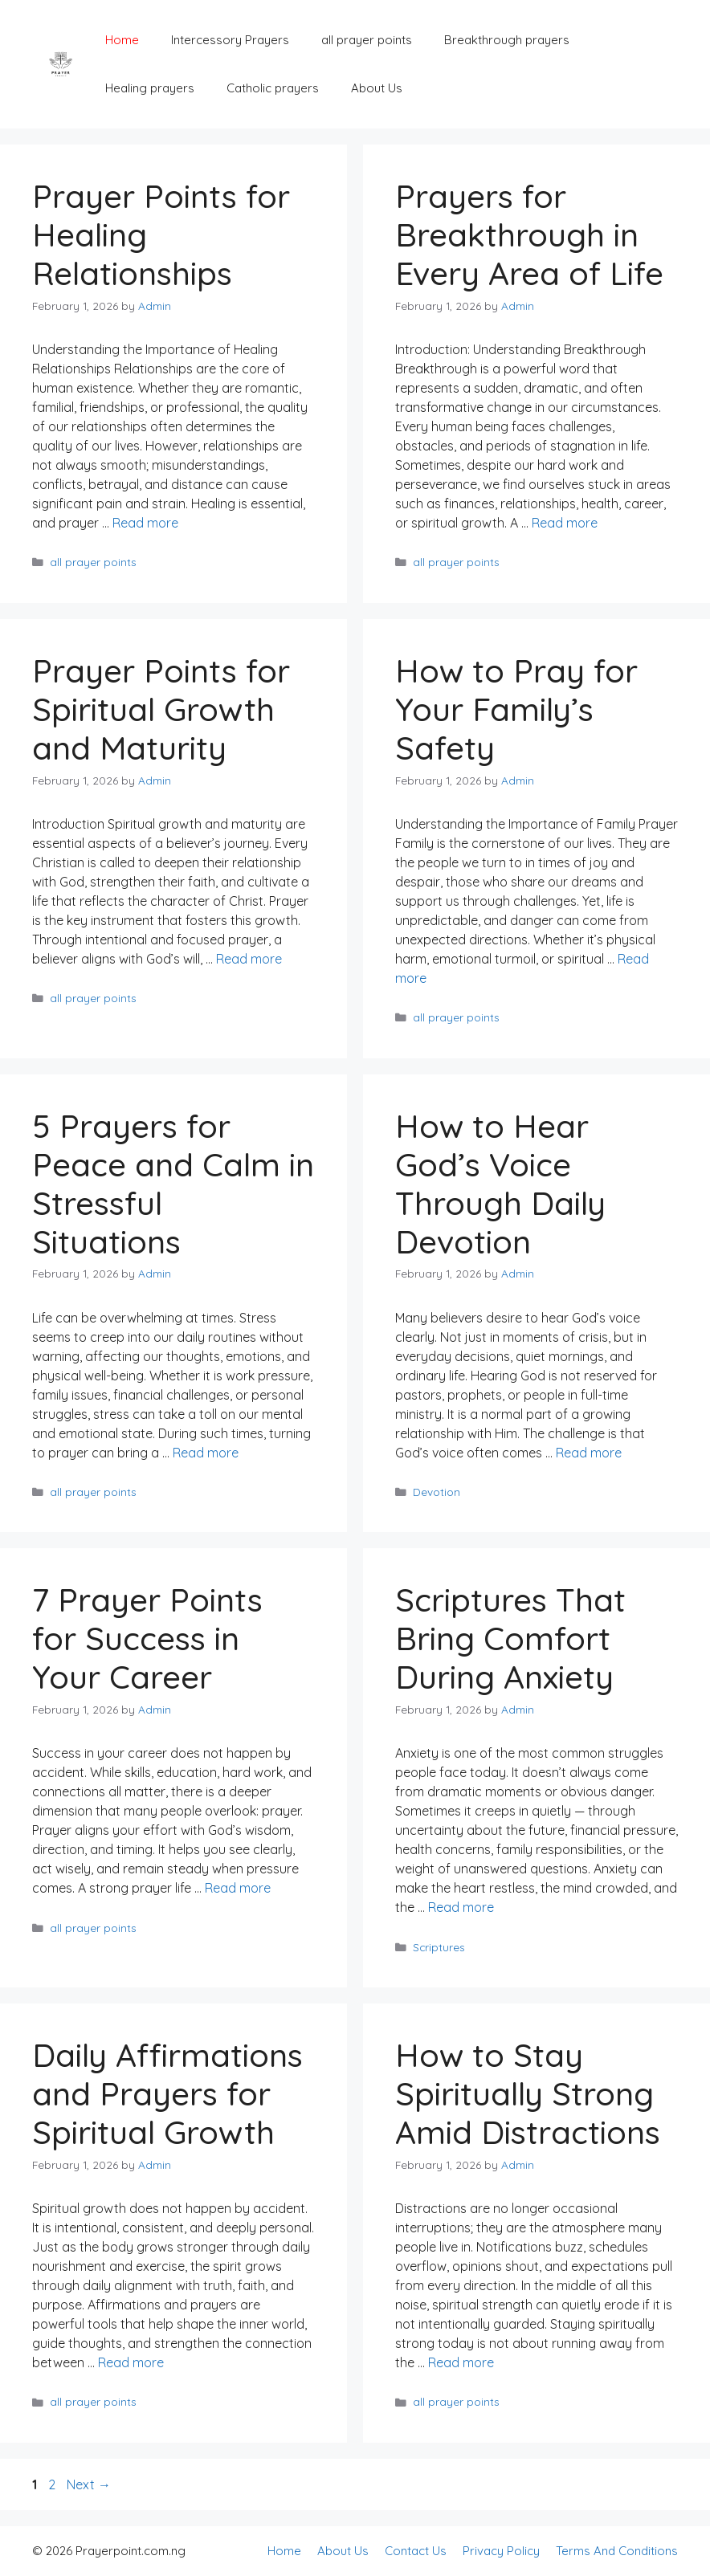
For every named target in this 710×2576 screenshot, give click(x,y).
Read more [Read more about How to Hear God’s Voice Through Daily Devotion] (589, 1453)
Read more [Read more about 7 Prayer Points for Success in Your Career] (238, 1888)
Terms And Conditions (617, 2550)
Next (89, 2484)
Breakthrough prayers (506, 39)
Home (122, 39)
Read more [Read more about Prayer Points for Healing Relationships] (145, 523)
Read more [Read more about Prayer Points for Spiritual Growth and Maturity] (249, 959)
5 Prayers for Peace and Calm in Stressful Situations (173, 1184)
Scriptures (439, 1947)
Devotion (436, 1491)
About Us (376, 88)
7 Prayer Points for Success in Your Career (147, 1638)
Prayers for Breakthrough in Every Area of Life (529, 234)
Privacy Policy (501, 2550)
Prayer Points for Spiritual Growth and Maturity (161, 709)
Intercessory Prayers (230, 39)
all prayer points (366, 39)
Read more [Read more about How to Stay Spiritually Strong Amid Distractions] (461, 2362)
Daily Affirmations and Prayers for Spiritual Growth (167, 2093)
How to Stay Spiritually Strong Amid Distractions (527, 2093)
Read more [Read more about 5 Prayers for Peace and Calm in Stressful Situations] (206, 1453)
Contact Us (416, 2550)
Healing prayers (149, 88)
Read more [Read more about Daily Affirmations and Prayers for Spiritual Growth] (131, 2362)
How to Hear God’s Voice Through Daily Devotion (500, 1184)
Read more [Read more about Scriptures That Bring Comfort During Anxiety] (461, 1907)
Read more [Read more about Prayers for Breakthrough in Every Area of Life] (565, 523)
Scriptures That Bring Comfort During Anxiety (510, 1638)
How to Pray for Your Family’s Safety (516, 709)
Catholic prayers (272, 88)
